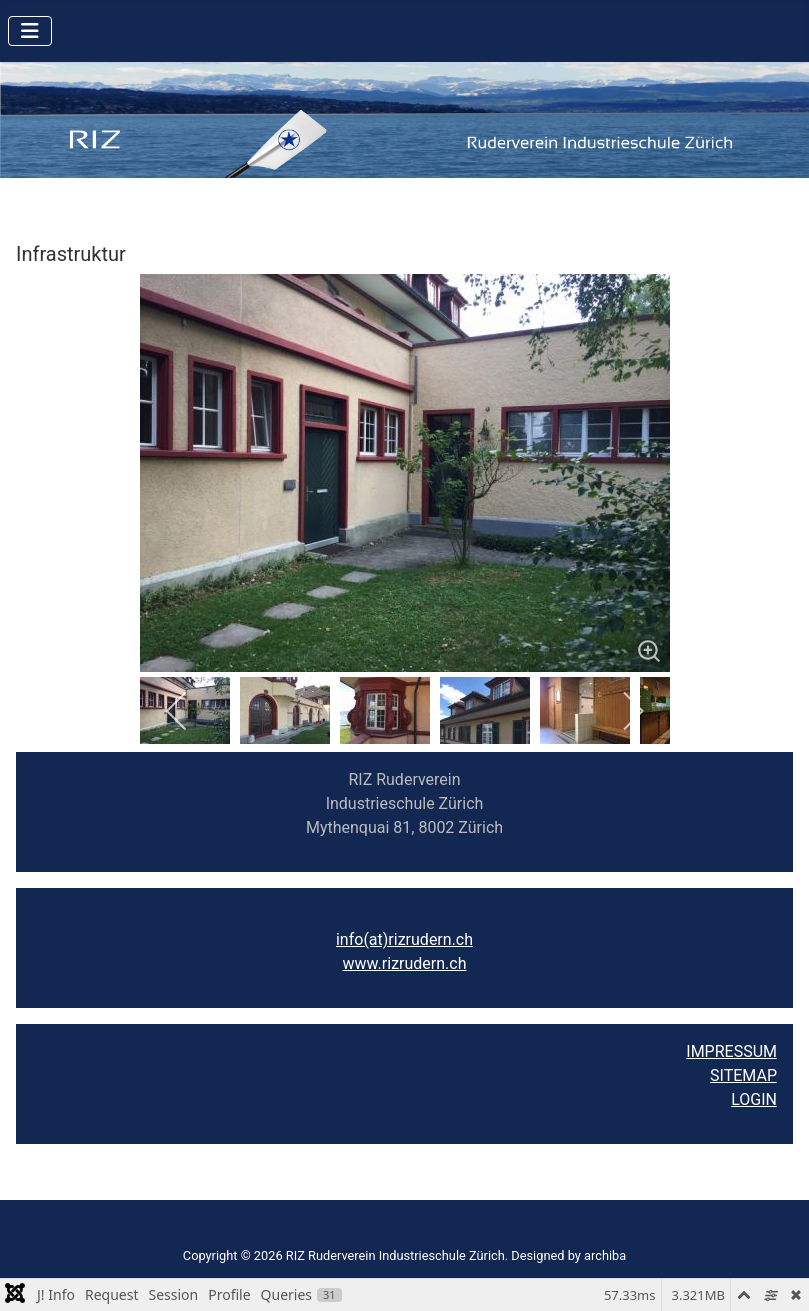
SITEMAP (743, 1075)
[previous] (177, 711)
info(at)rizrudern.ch (404, 939)
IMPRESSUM (731, 1051)
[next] (632, 711)
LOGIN (754, 1099)
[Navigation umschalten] (30, 31)
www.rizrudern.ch (405, 963)
